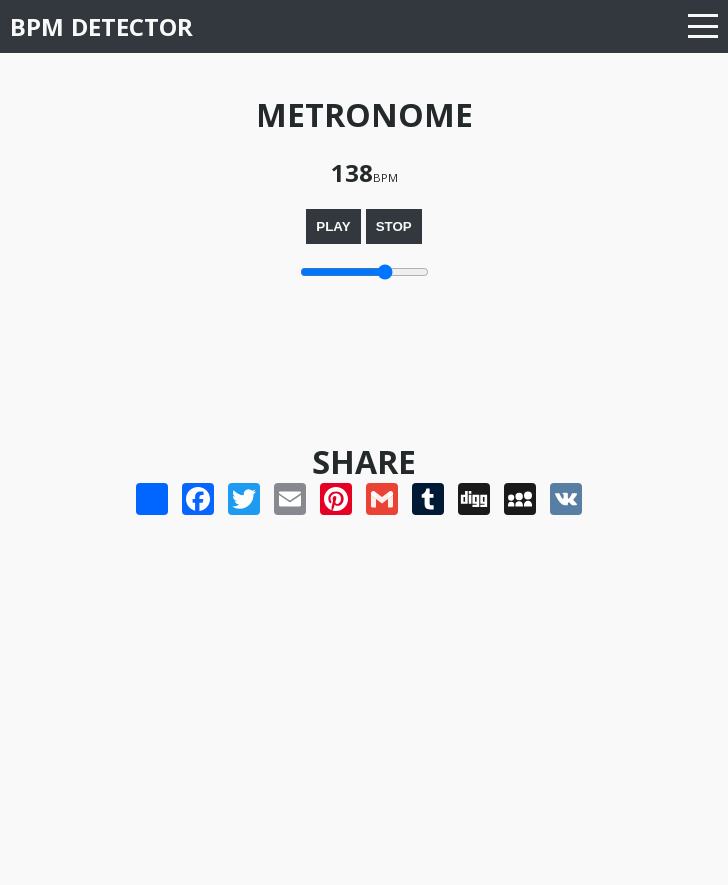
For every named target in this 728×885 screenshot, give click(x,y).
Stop (394, 226)
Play (333, 226)
